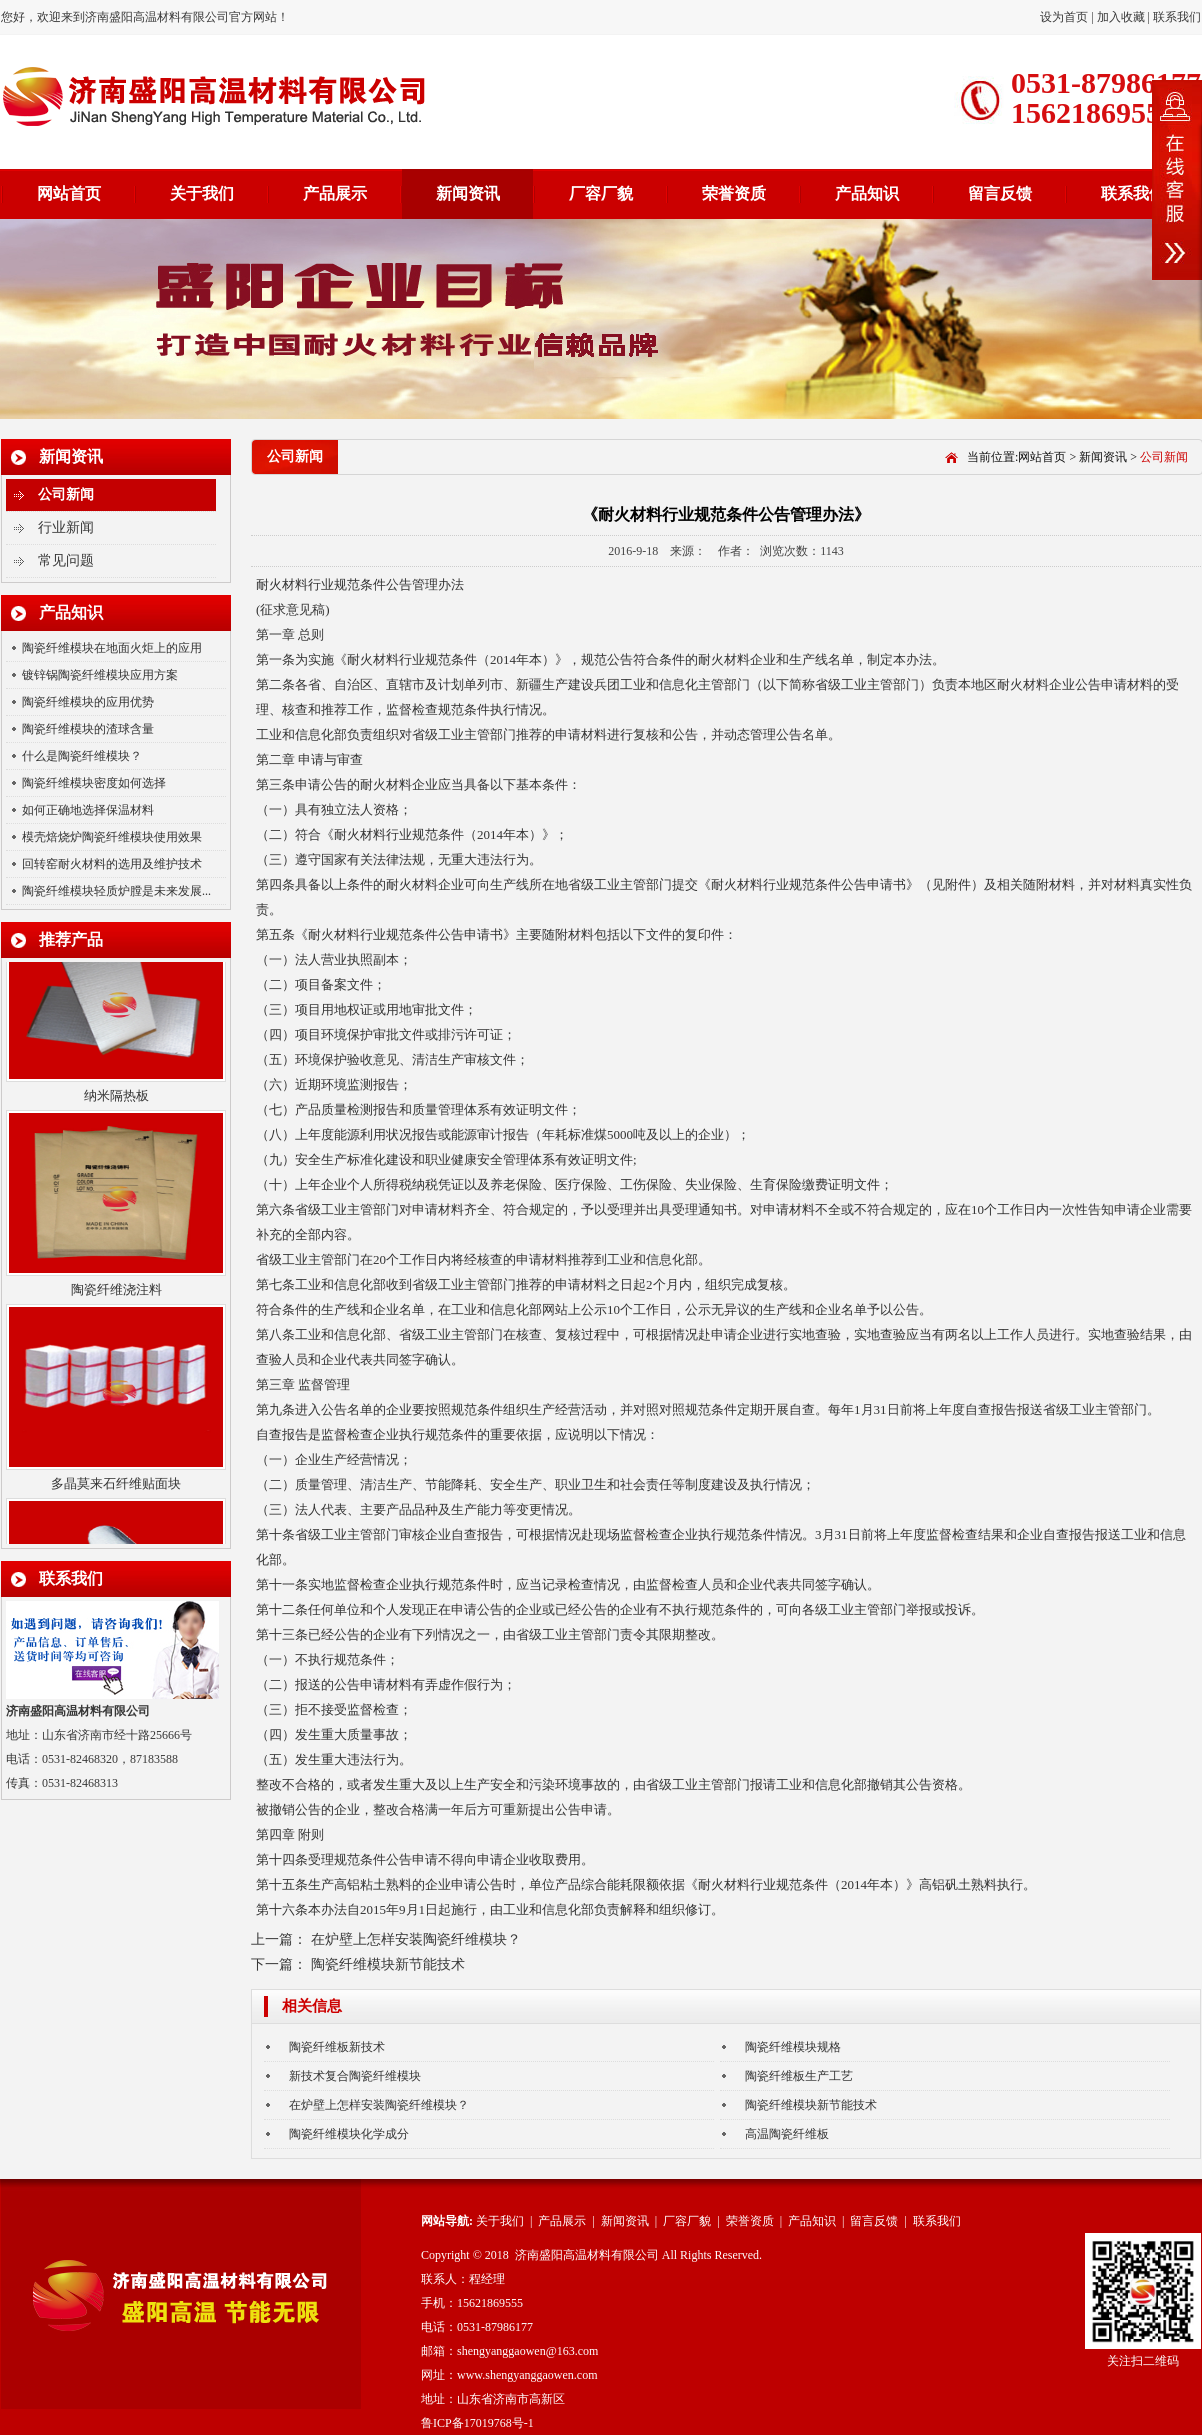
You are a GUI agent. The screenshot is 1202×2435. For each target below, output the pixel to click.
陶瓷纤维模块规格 (793, 2047)
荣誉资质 (734, 193)
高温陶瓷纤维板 (787, 2134)
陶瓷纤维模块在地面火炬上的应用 (112, 648)
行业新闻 (66, 527)
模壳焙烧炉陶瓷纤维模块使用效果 (112, 837)
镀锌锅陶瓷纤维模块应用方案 (100, 675)
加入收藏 (1121, 17)
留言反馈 (1000, 193)
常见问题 (66, 560)
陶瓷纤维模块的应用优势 (88, 702)
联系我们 (1177, 17)
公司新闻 (66, 494)
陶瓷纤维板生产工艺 (799, 2076)
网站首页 (69, 193)
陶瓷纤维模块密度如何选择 (94, 783)
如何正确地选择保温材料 (88, 810)
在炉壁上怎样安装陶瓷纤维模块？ (416, 1939)
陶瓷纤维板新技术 (337, 2047)
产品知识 (867, 193)
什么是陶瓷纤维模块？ (82, 756)
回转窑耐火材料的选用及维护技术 (112, 864)
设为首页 (1065, 17)
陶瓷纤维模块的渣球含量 (88, 729)
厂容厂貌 (601, 193)
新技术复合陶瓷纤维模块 (355, 2076)
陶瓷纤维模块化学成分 (349, 2134)
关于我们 (202, 193)
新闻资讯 (468, 193)
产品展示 (335, 193)
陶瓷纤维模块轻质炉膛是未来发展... (116, 891)
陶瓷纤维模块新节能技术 (388, 1964)
